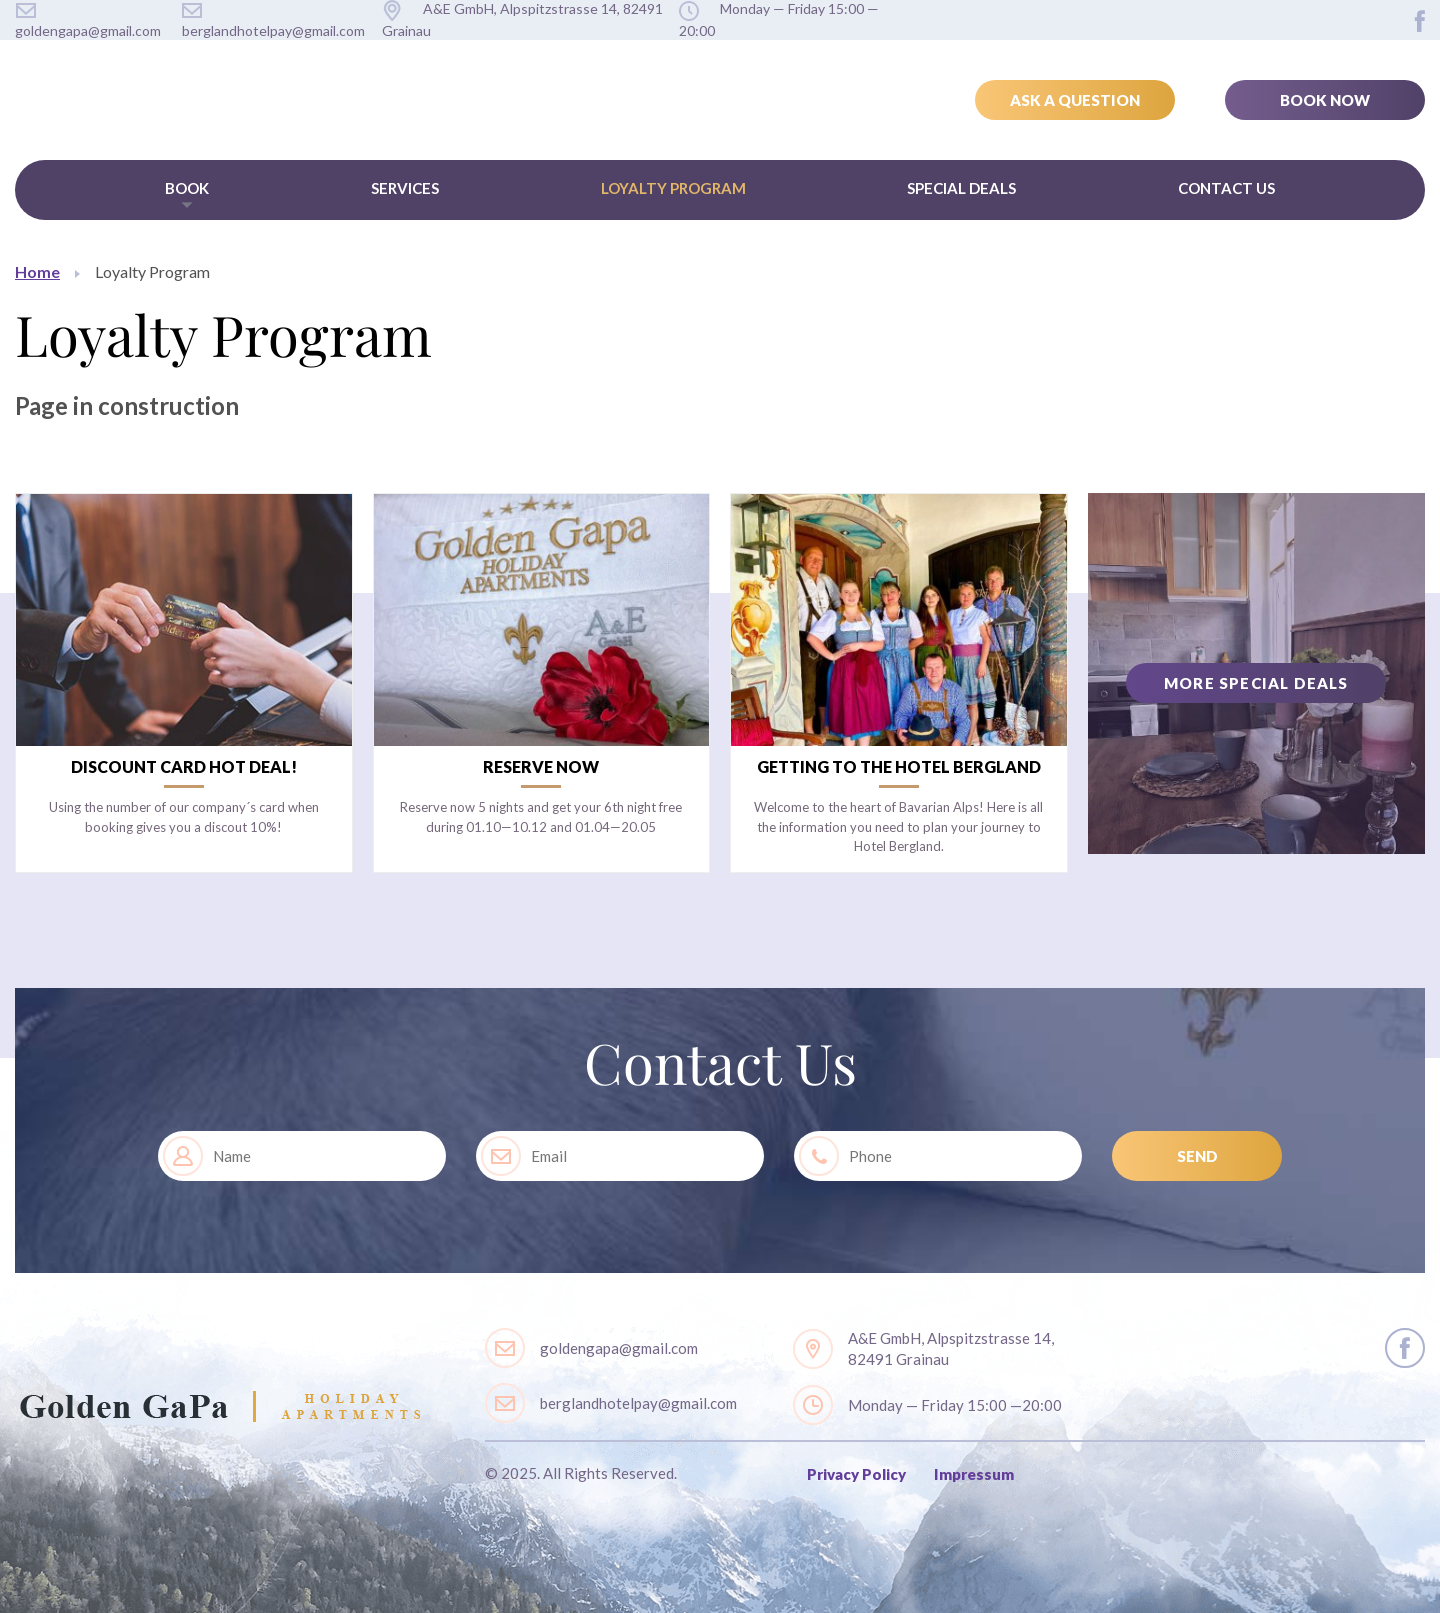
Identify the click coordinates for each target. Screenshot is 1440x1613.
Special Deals (961, 188)
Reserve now (541, 766)
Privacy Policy (856, 1474)
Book (187, 188)
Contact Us (1226, 188)
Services (405, 188)
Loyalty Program (673, 188)
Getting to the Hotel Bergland (899, 766)
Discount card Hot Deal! (184, 766)
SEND (1197, 1156)
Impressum (974, 1474)
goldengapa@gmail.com (619, 1348)
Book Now (1325, 100)
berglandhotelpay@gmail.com (638, 1403)
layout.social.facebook (1420, 21)
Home (37, 271)
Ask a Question (1075, 100)
